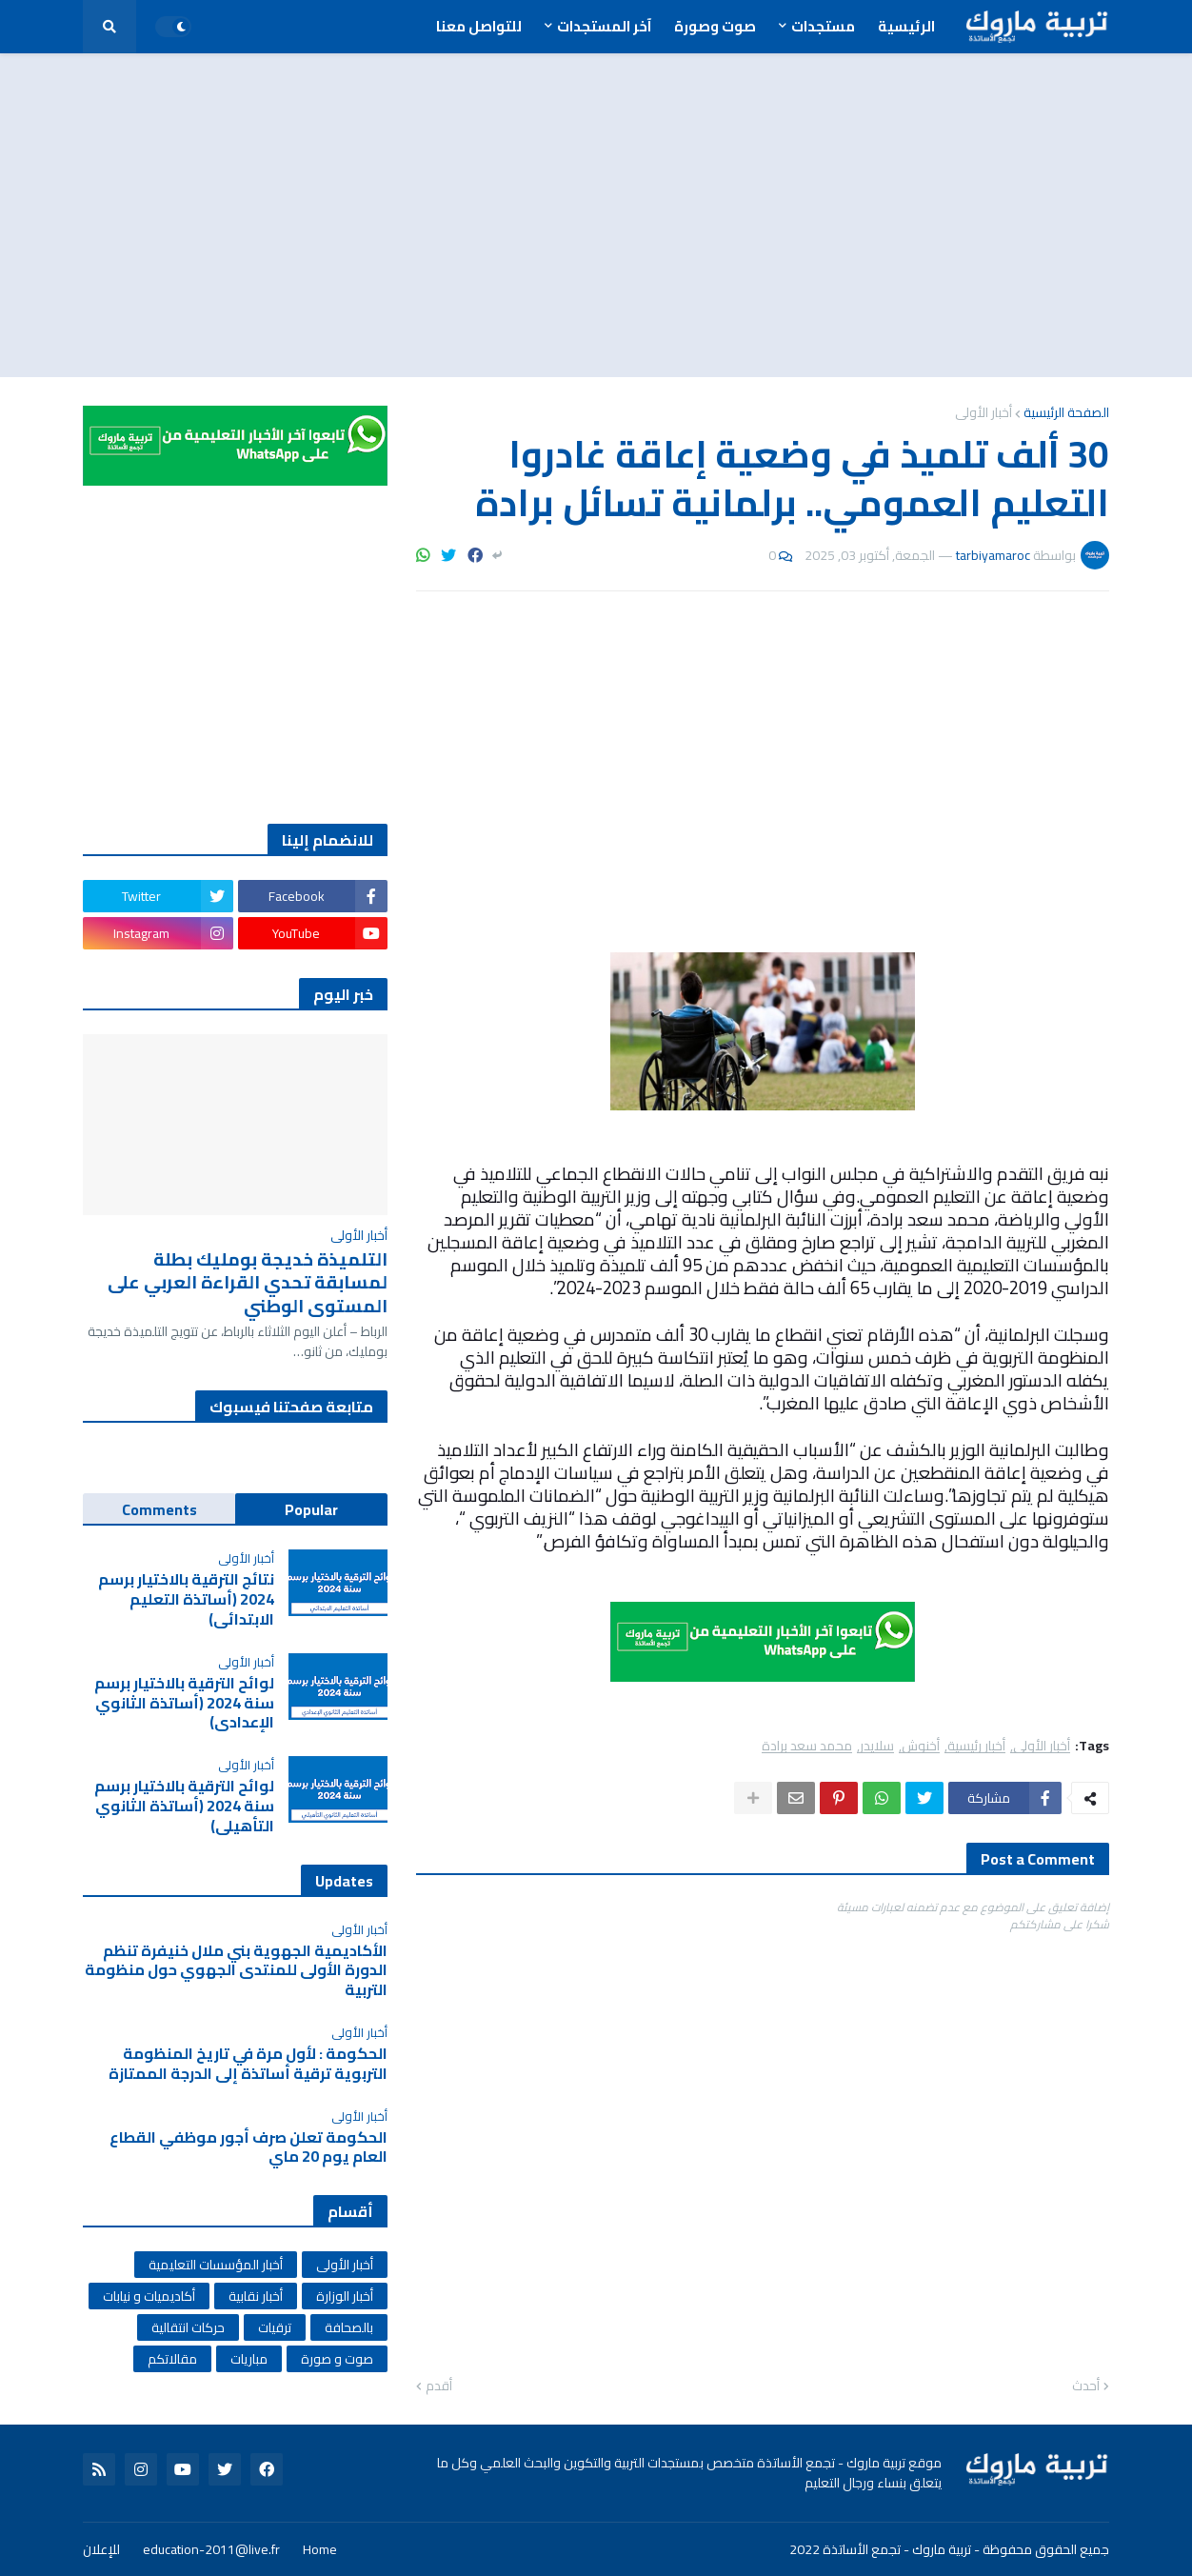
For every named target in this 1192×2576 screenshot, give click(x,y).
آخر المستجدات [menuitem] (604, 26)
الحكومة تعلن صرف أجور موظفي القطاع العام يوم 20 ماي (248, 2147)
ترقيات (274, 2327)
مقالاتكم (172, 2358)
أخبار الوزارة (344, 2296)
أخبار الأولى (983, 412)
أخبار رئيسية (976, 1746)
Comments (159, 1509)
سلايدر (877, 1746)
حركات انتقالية (188, 2327)
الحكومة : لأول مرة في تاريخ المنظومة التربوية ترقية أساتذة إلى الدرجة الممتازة (248, 2064)
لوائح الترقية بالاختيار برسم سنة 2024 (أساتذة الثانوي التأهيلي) (184, 1805)
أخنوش (921, 1746)
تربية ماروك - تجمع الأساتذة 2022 (880, 2549)
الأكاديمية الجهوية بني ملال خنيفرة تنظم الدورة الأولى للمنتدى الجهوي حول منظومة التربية (236, 1970)
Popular (311, 1509)
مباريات (249, 2358)
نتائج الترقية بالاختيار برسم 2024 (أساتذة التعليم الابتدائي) (186, 1598)
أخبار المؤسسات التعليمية (216, 2264)
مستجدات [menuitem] (823, 26)
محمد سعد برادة (807, 1746)
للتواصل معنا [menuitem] (479, 26)
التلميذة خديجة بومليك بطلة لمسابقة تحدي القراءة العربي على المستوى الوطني (247, 1283)
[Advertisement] (596, 215)
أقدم (439, 2386)
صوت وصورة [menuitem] (715, 26)
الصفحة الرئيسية (1066, 412)
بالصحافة (349, 2327)
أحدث (1086, 2386)
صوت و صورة (337, 2358)
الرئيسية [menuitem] (906, 26)
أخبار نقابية (255, 2296)
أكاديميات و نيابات (149, 2296)
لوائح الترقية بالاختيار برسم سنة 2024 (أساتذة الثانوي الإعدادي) (184, 1702)
